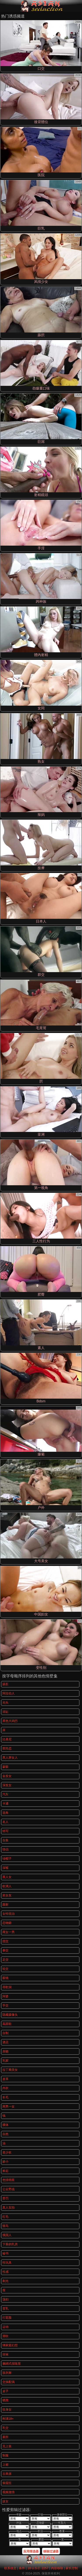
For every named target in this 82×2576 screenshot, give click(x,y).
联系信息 (10, 2568)
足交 (5, 1959)
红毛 (5, 2216)
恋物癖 (7, 1923)
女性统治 (8, 1913)
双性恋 (7, 1748)
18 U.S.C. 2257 (38, 2568)
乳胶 (5, 2060)
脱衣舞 (7, 2372)
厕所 (5, 2437)
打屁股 (7, 2317)
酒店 (5, 2042)
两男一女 (8, 2106)
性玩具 (7, 2262)
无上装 (7, 2446)
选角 (5, 1812)
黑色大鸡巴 (10, 1721)
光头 (5, 1702)
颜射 (5, 1904)
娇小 (5, 2161)
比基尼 (7, 1739)
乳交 (5, 2428)
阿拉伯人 (8, 1693)
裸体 (5, 2125)
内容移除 (57, 2568)
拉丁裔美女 (10, 2069)
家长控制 (72, 2568)
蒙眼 (5, 1766)
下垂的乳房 (10, 2244)
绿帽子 (7, 1858)
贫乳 (5, 2308)
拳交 (5, 1950)
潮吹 (5, 2336)
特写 (5, 1831)
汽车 (5, 1794)
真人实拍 (8, 2207)
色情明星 (8, 2180)
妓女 (5, 2501)
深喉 (5, 1867)
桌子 (5, 2391)
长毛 (5, 2097)
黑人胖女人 (10, 1757)
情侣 (5, 1849)
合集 (5, 1840)
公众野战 (8, 2189)
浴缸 (5, 1711)
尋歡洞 (7, 1987)
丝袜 (5, 2354)
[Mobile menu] (3, 5)
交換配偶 (8, 2382)
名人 (5, 1822)
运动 (5, 2327)
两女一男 (8, 1932)
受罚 (5, 2198)
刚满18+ (8, 2418)
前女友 (7, 1895)
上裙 (5, 2464)
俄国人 (7, 2235)
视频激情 (8, 2492)
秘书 (5, 2253)
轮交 (5, 1968)
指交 (5, 1941)
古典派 (7, 2473)
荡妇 (5, 2299)
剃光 (5, 2281)
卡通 (5, 1803)
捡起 (5, 2170)
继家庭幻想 (10, 2345)
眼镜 (5, 1978)
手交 (5, 2005)
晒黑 (5, 2400)
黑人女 (7, 1877)
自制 (5, 2033)
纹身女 (7, 2409)
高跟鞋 (7, 2024)
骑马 (5, 2226)
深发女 (7, 1785)
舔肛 (5, 1684)
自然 (5, 2134)
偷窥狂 (7, 2483)
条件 (22, 2568)
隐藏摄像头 (10, 2014)
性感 (5, 2271)
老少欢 (7, 2152)
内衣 (5, 2088)
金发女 (7, 1776)
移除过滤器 (51, 2551)
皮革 (5, 2079)
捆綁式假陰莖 (11, 2363)
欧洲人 (7, 1886)
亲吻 (5, 2051)
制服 (5, 2455)
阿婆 (5, 1996)
